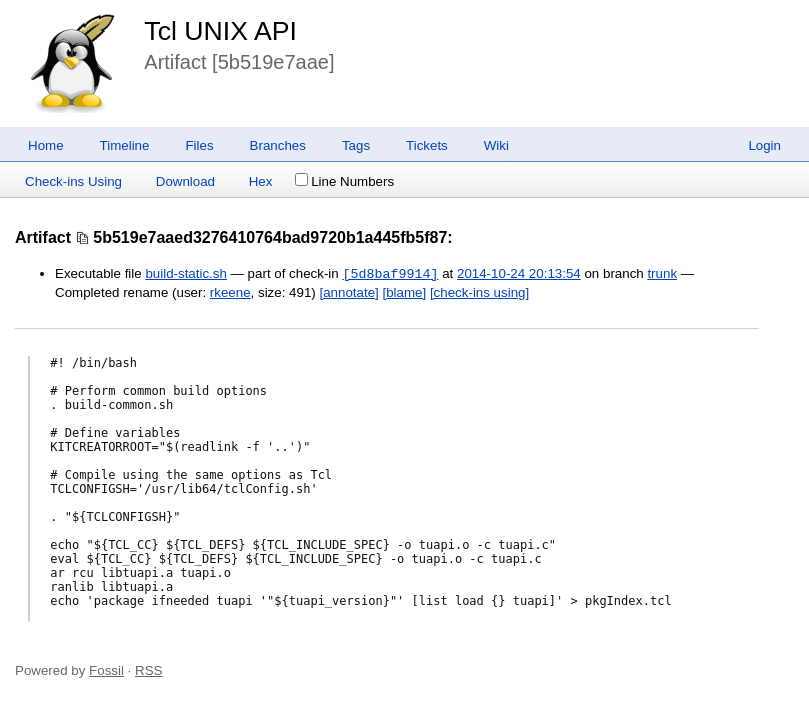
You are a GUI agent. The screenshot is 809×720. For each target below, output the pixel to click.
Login (764, 145)
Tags (356, 145)
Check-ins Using (73, 181)
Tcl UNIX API (220, 31)
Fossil (106, 670)
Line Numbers (344, 181)
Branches (278, 145)
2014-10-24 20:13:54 (519, 274)
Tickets (427, 145)
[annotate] (349, 292)
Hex (261, 181)
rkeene (230, 292)
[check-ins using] (479, 292)
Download (185, 181)
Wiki (496, 145)
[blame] (405, 292)
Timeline (125, 145)
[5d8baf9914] (390, 274)
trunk (662, 274)
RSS (148, 670)
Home (46, 145)
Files (199, 145)
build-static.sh (186, 274)
